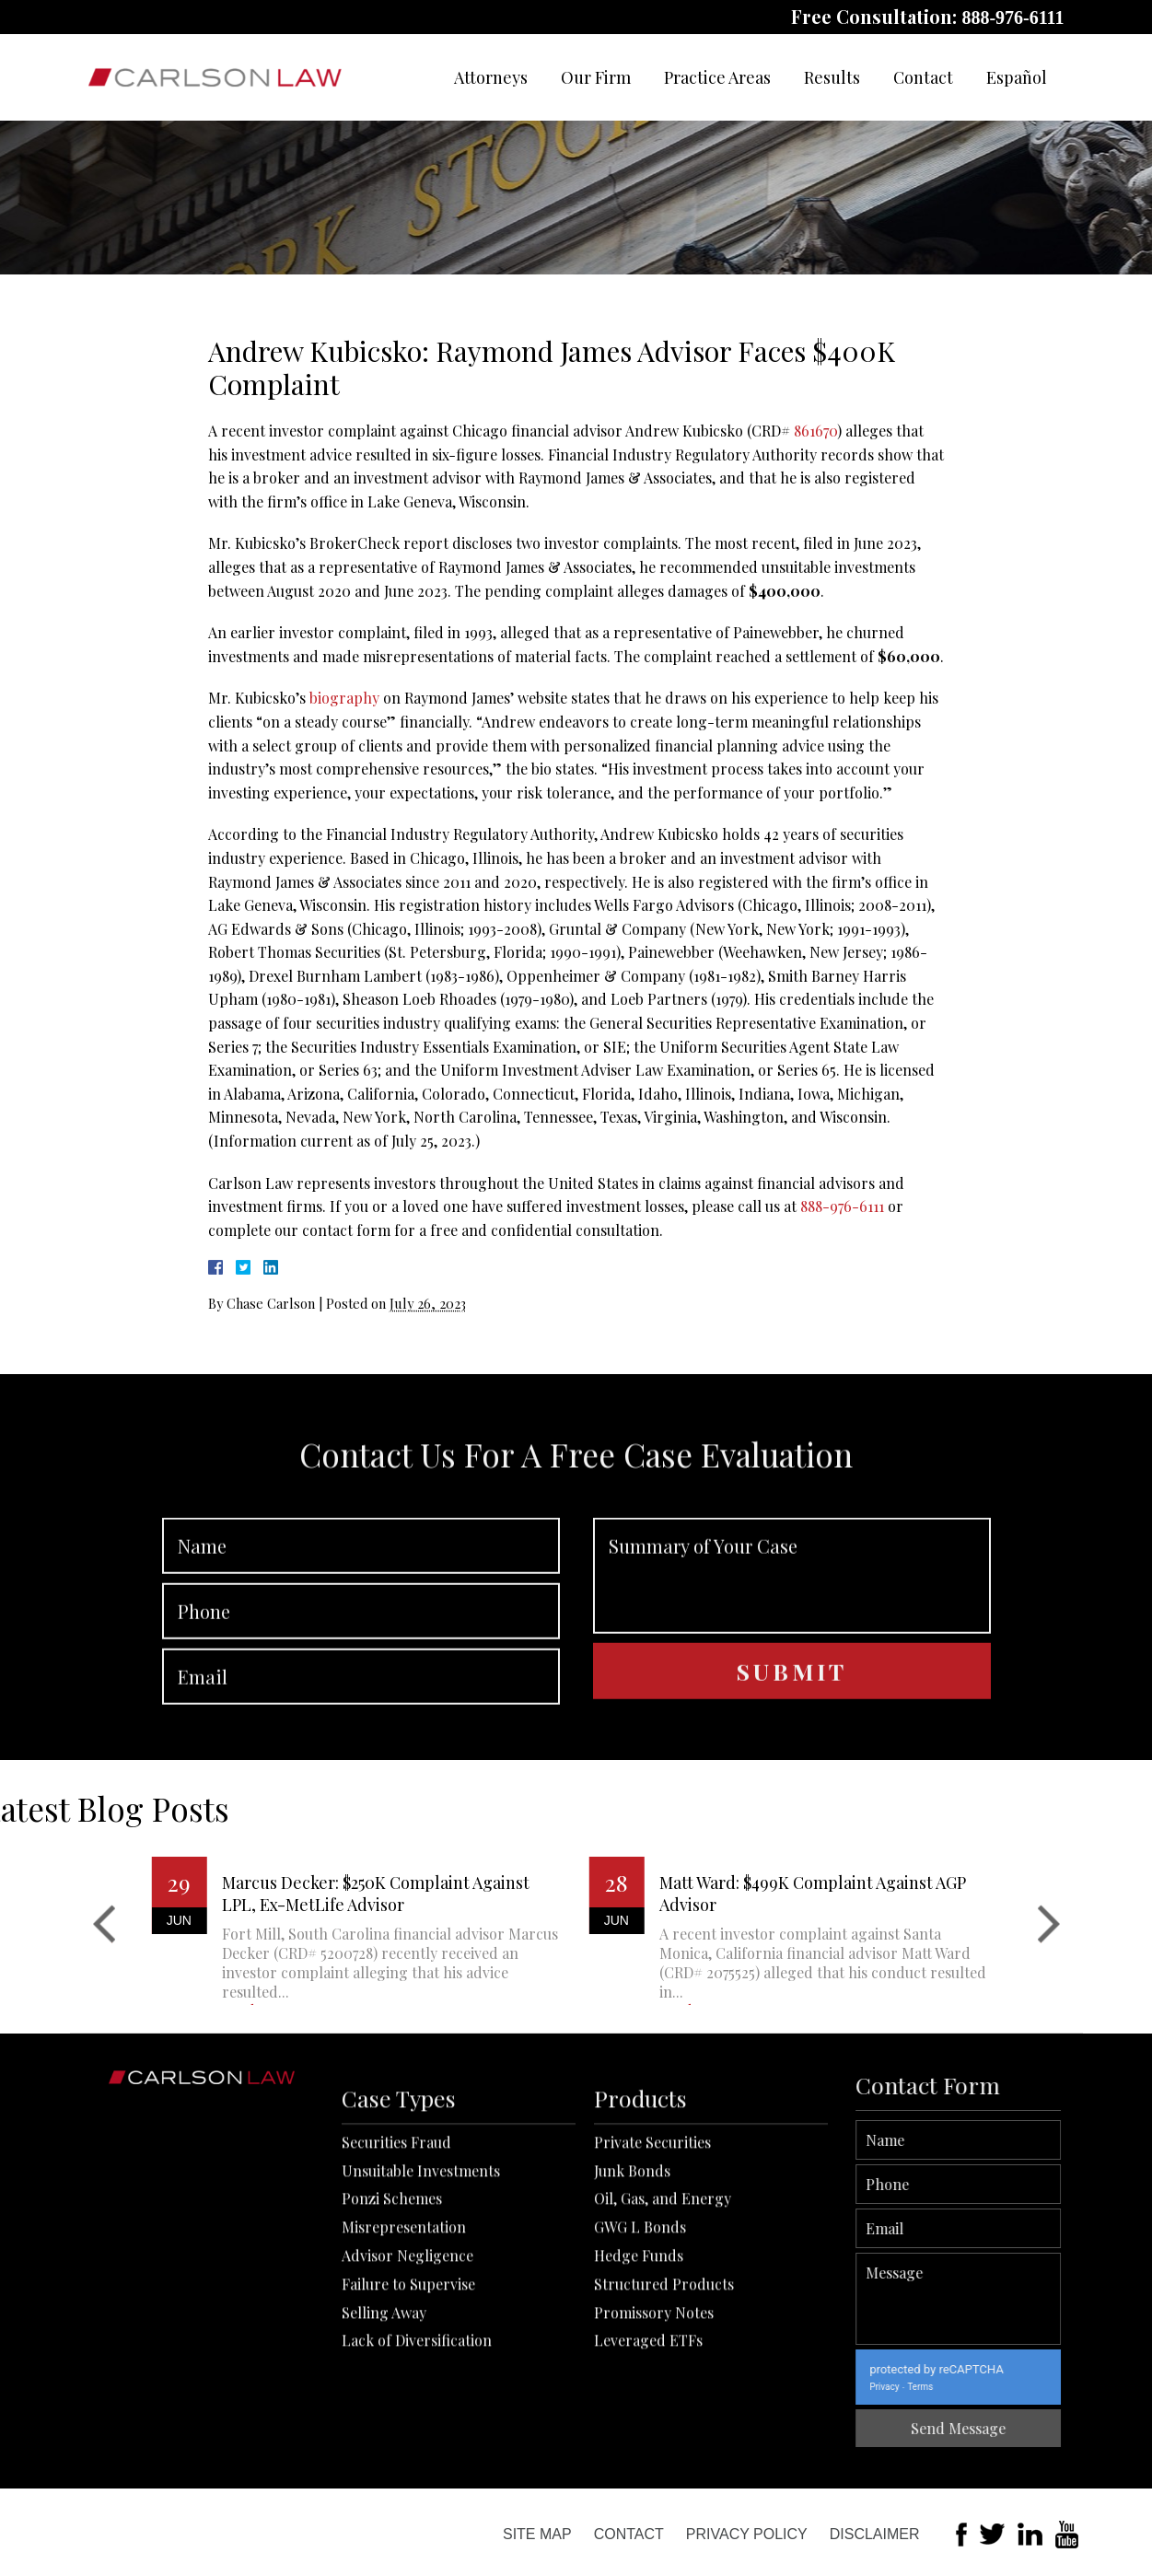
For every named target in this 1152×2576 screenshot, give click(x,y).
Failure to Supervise (408, 2433)
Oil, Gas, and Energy (662, 2349)
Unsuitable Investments (421, 2320)
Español (1016, 77)
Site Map (537, 2534)
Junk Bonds (632, 2320)
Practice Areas (717, 77)
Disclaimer (875, 2534)
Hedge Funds (638, 2405)
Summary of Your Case (792, 1675)
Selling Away (384, 2462)
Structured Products (664, 2433)
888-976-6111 (1012, 17)
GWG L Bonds (640, 2377)
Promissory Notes (654, 2462)
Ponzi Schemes (392, 2349)
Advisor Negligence (407, 2405)
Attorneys (491, 77)
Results (832, 77)
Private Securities (652, 2292)
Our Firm (596, 77)
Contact (923, 77)
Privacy (989, 2387)
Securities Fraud (396, 2292)
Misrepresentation (404, 2377)
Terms (1025, 2387)
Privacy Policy (747, 2534)
